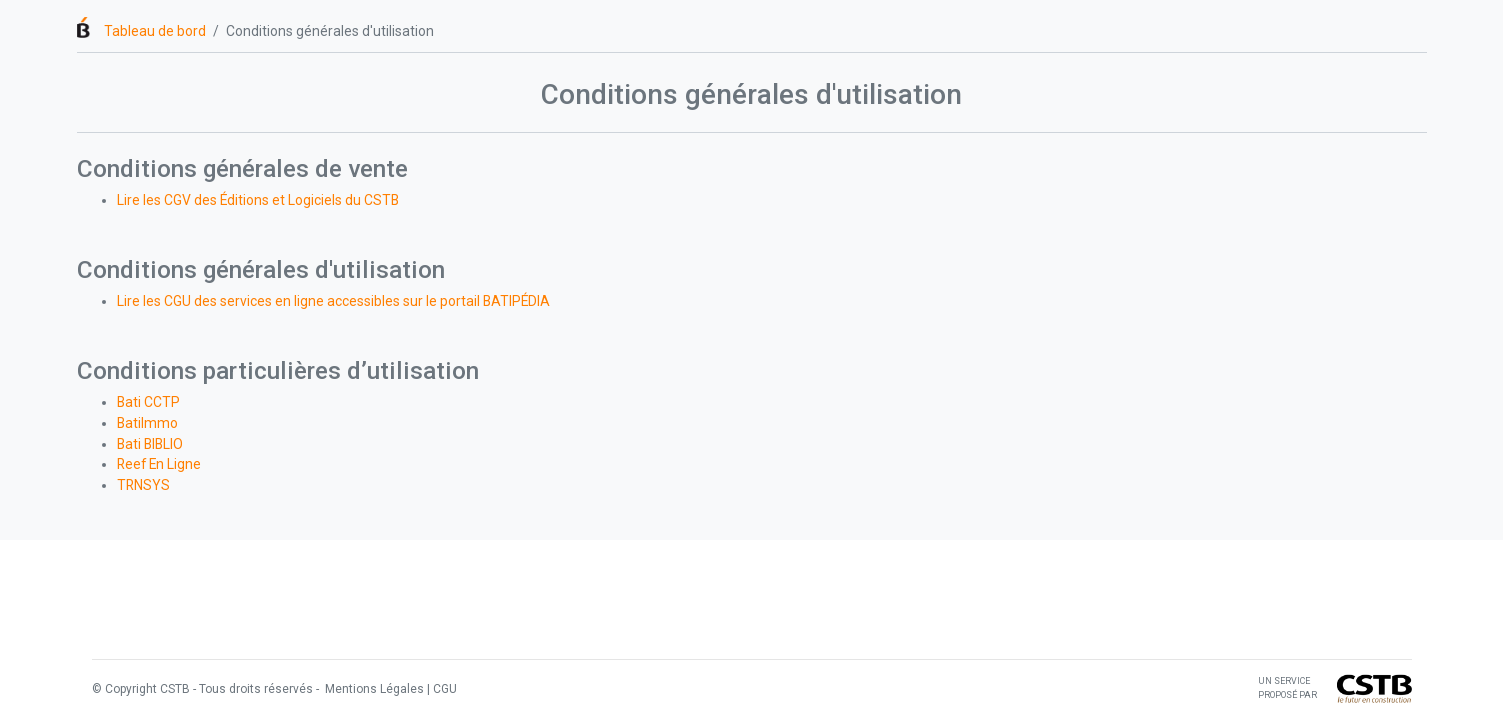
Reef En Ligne (159, 464)
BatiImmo (147, 423)
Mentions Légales (373, 689)
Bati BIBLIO (150, 444)
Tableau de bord (155, 31)
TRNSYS (143, 485)
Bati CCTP (148, 402)
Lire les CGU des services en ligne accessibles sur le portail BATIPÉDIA (333, 301)
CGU (445, 689)
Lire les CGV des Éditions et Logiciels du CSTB (258, 200)
